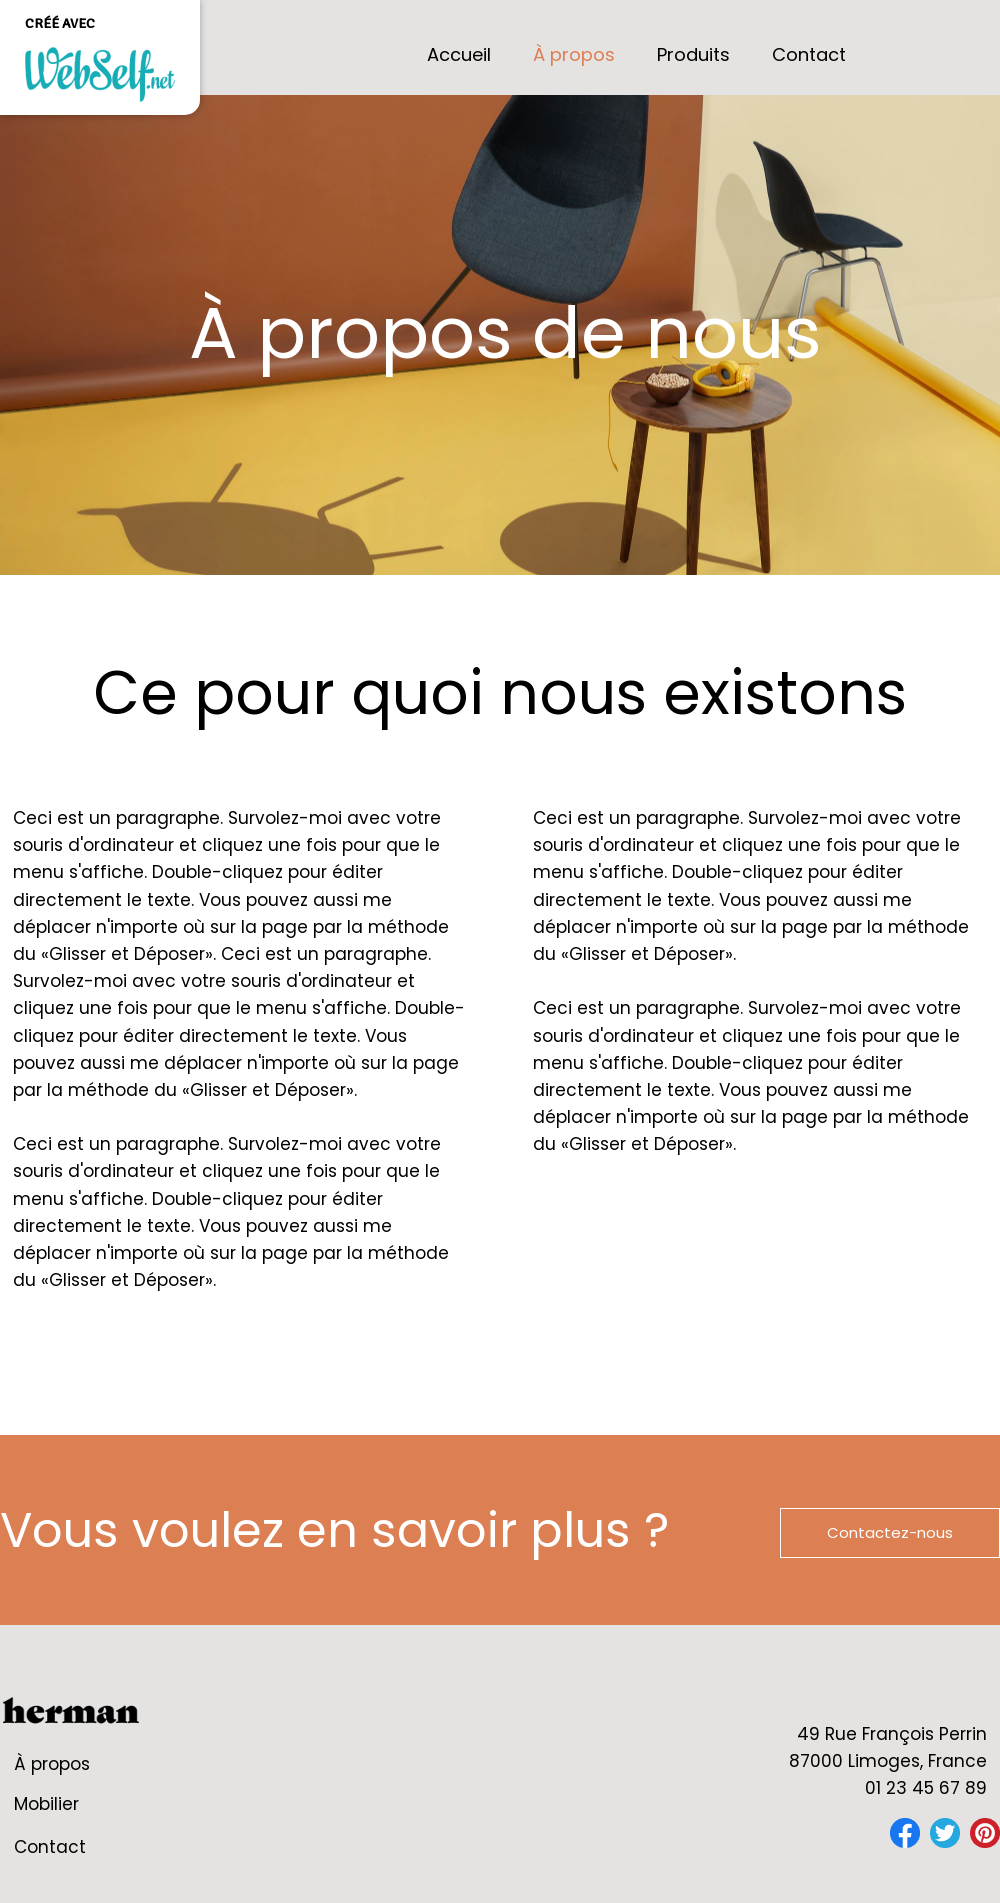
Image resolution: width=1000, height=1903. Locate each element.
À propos (52, 1764)
